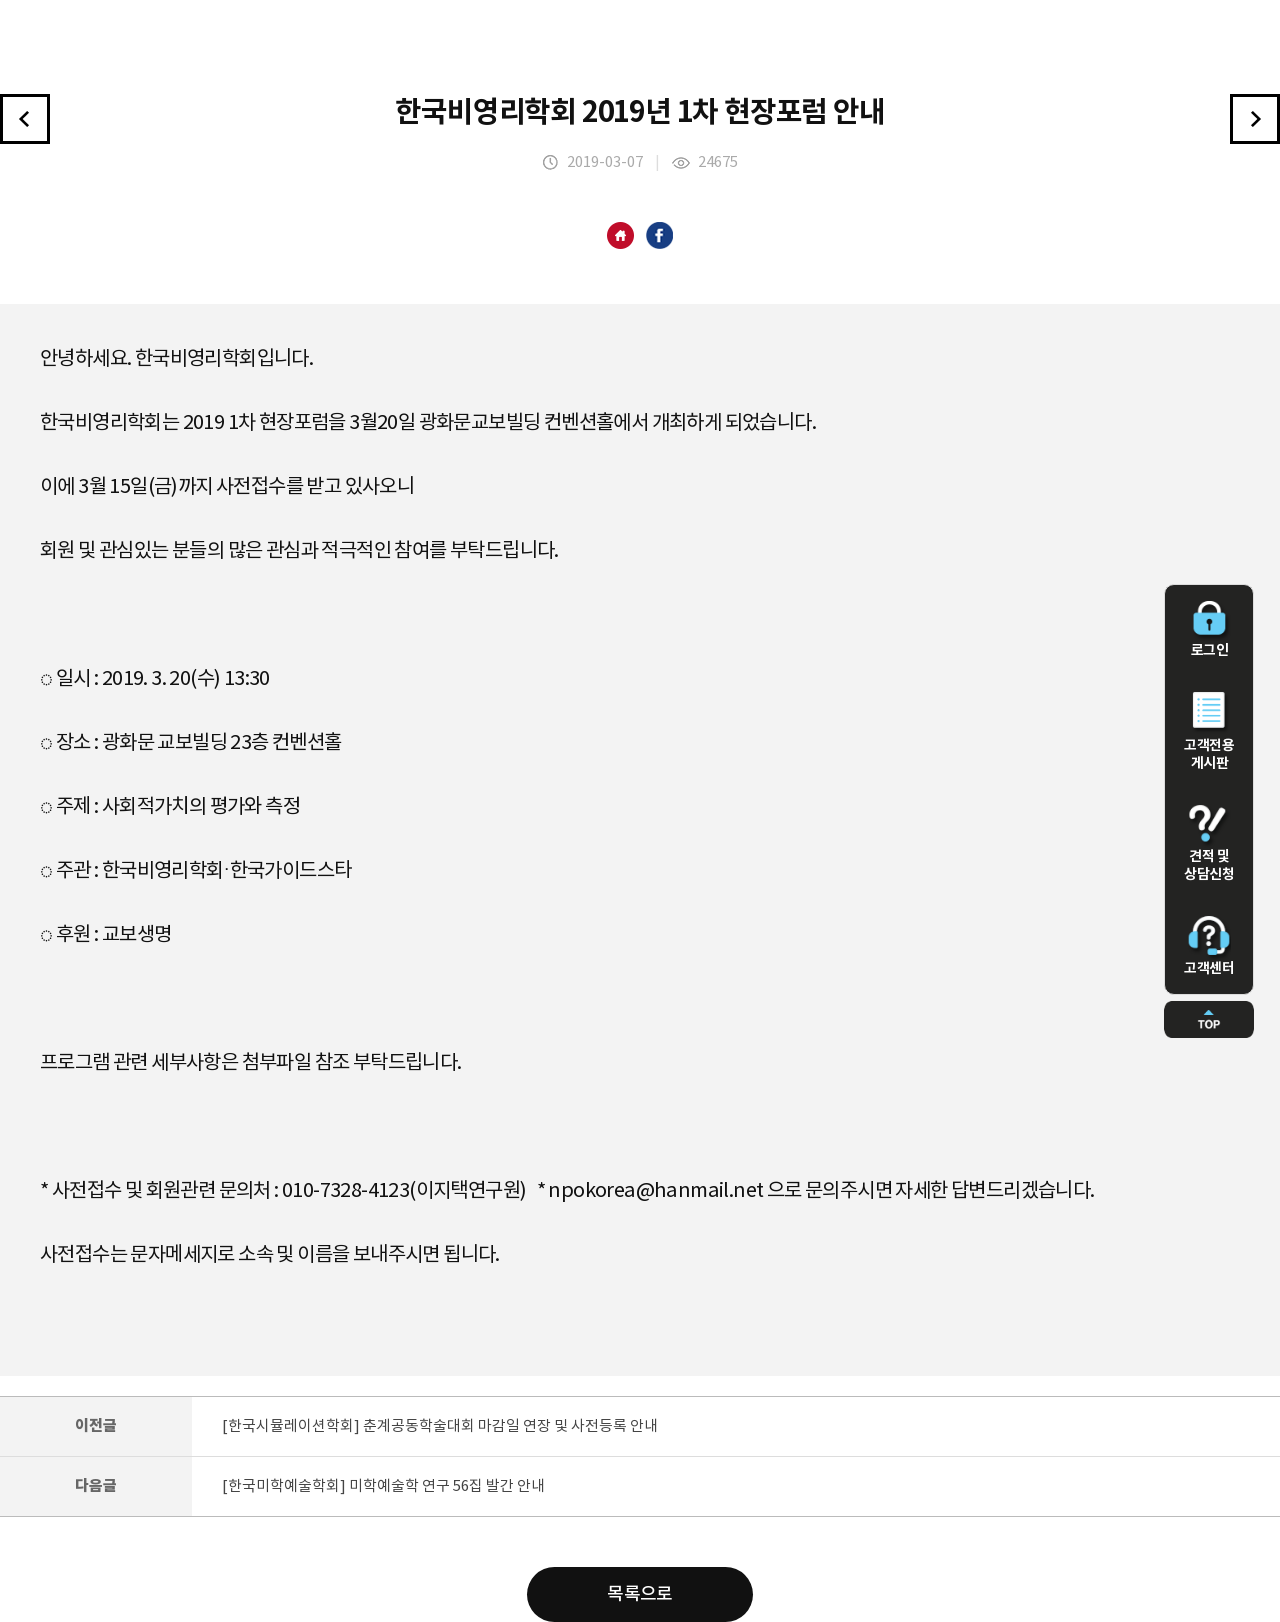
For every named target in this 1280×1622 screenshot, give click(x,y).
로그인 (1209, 630)
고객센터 (1209, 946)
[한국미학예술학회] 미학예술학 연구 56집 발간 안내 (383, 1486)
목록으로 (640, 1594)
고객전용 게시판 (1209, 732)
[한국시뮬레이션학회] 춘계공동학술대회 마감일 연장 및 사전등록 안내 (440, 1426)
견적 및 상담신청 (1209, 844)
